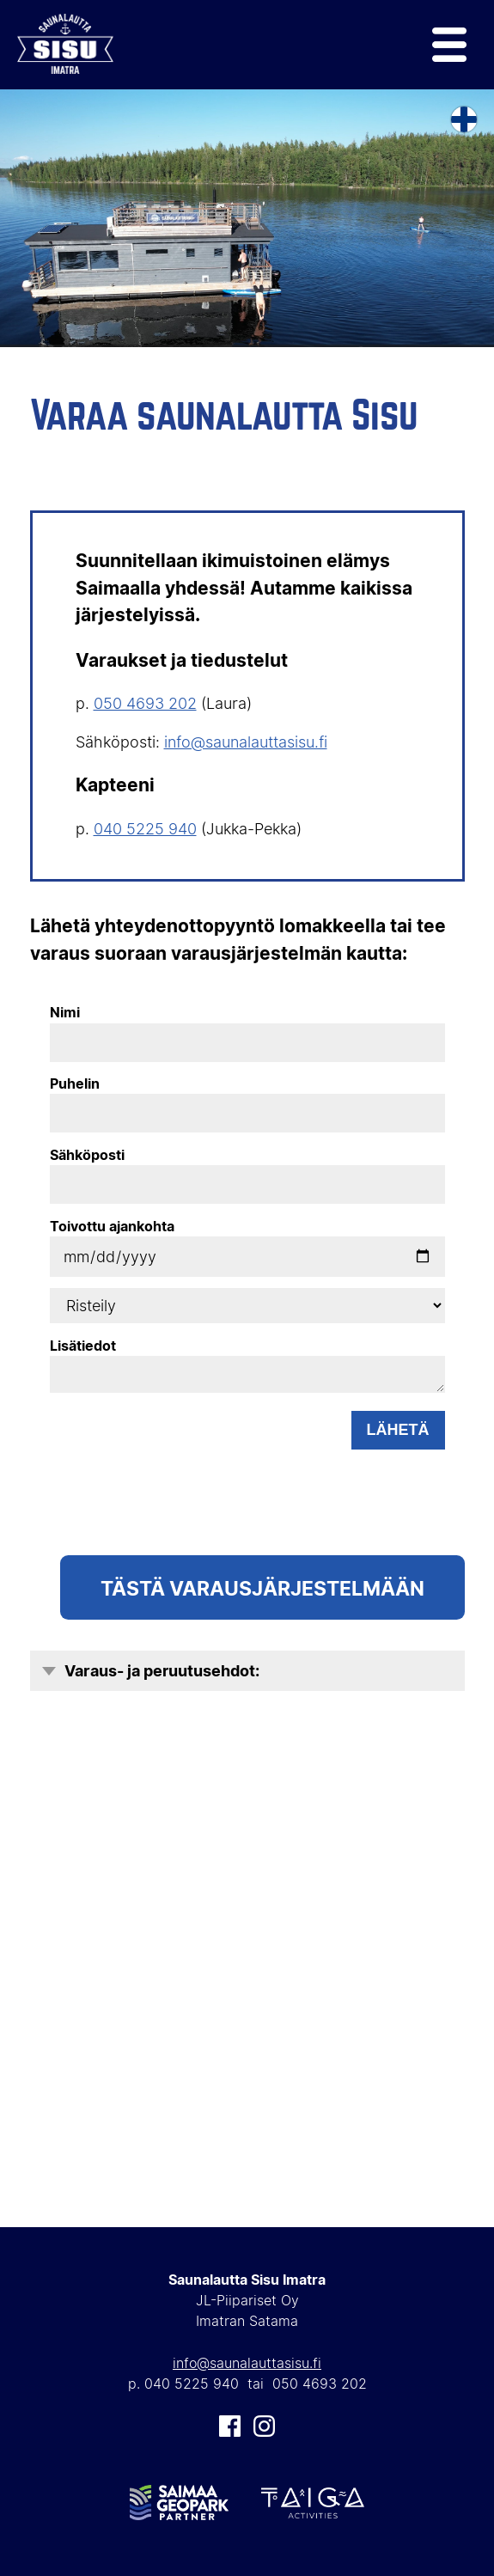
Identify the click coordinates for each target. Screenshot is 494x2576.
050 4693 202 (145, 703)
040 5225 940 (145, 829)
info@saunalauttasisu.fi (245, 742)
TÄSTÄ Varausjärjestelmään (262, 1588)
